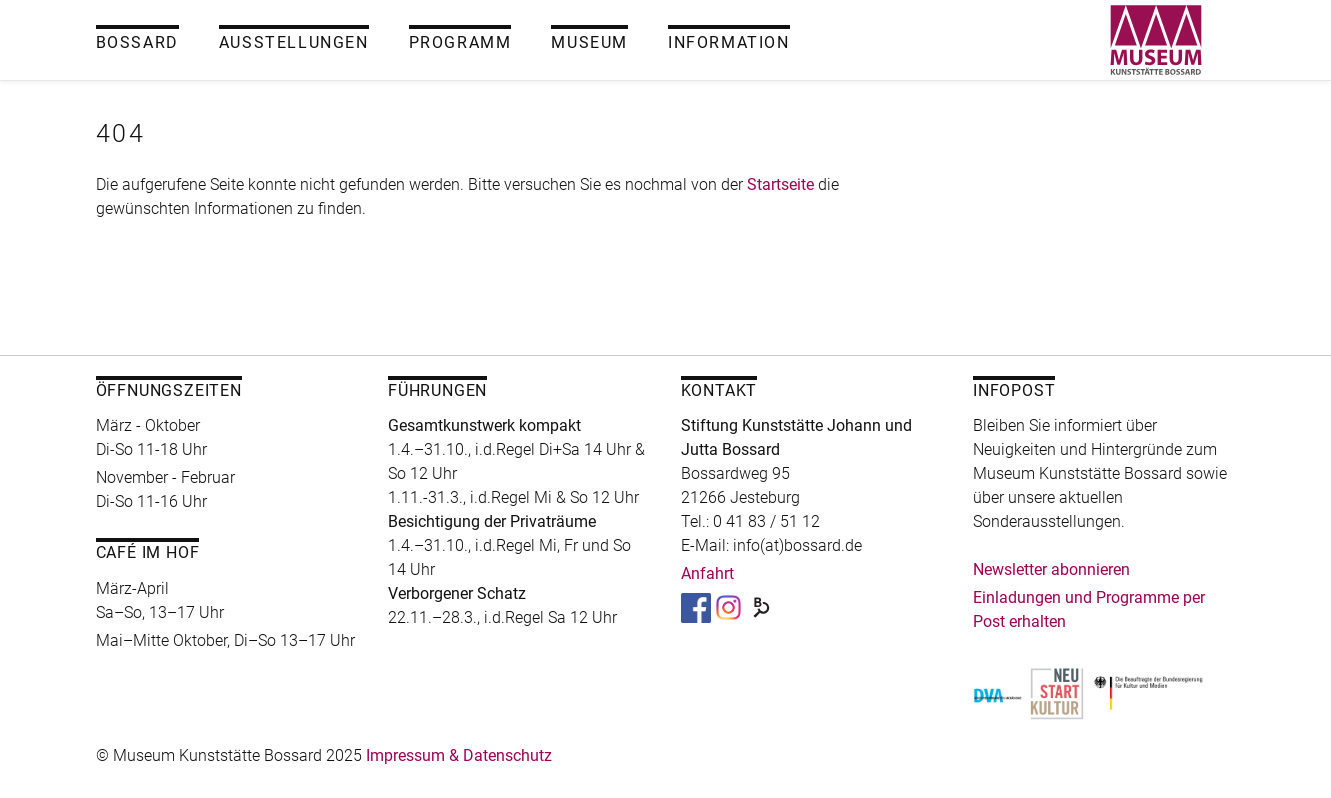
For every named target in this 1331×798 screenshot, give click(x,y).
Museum (589, 42)
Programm (460, 42)
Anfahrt (707, 573)
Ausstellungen (294, 42)
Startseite (780, 184)
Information (729, 42)
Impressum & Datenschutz (459, 755)
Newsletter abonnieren (1051, 569)
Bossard (137, 42)
